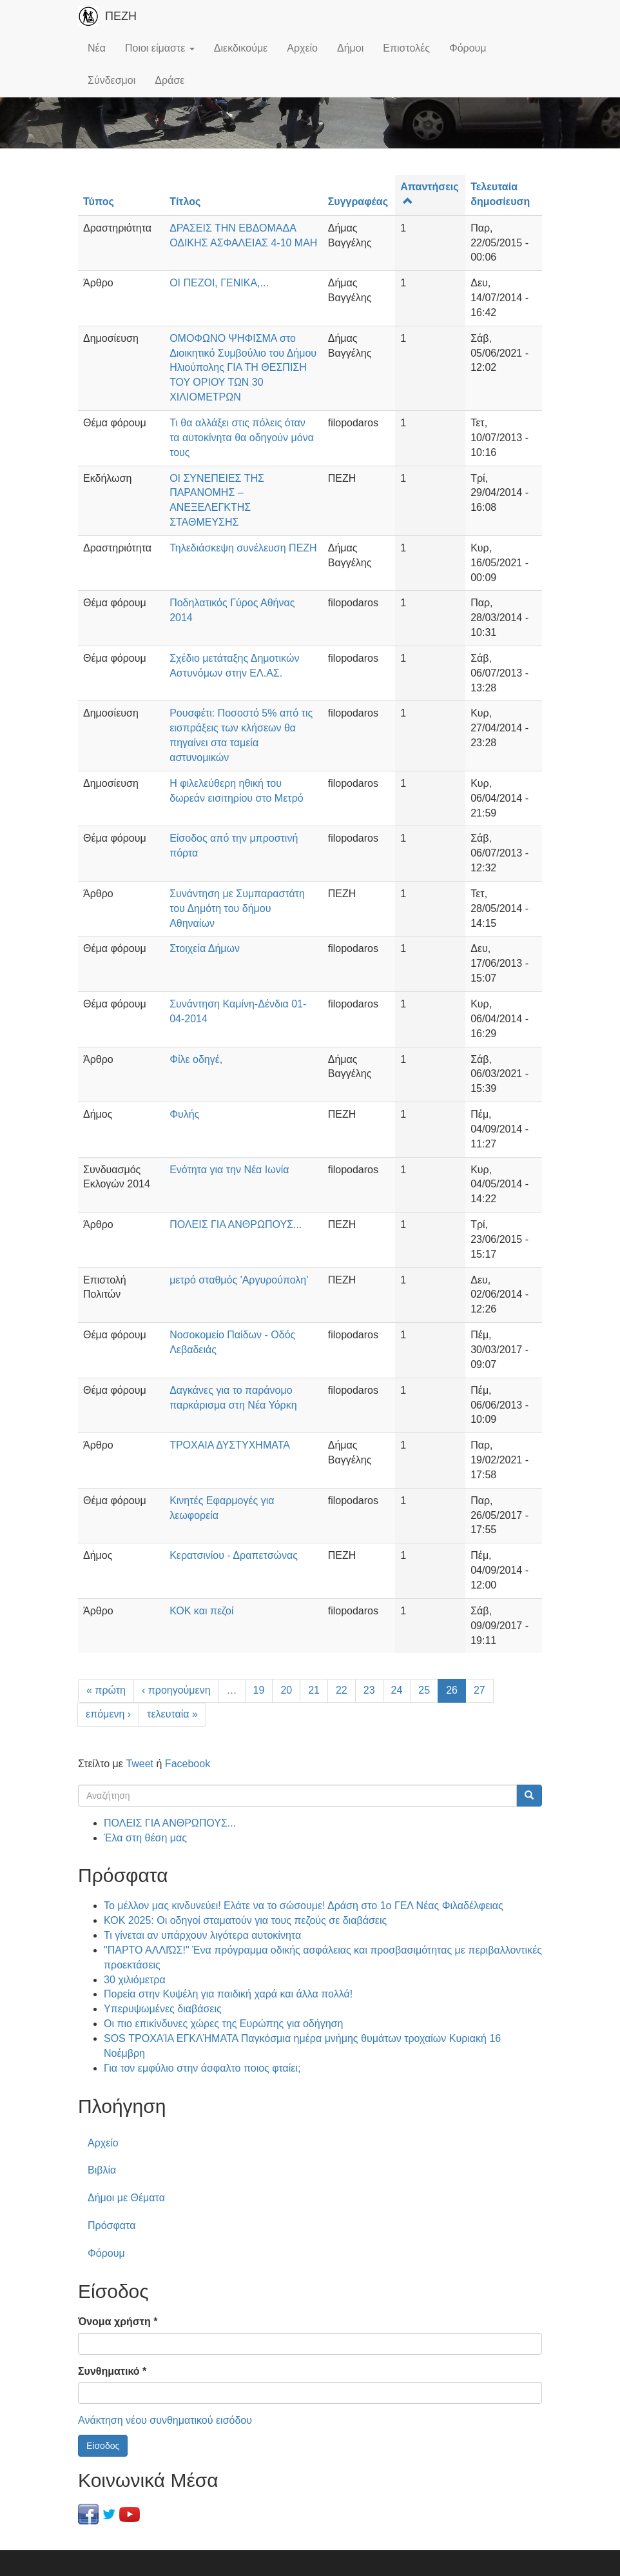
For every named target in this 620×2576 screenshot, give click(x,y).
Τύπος (98, 201)
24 (397, 1690)
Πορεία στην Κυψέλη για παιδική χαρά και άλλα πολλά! (228, 1993)
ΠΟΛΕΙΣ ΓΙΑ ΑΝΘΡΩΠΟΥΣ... (236, 1224)
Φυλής (184, 1114)
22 (341, 1690)
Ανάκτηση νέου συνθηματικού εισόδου (165, 2420)
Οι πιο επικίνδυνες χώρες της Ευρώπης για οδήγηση (223, 2023)
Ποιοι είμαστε (160, 48)
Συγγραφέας (358, 201)
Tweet (139, 1763)
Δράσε (169, 80)
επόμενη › (108, 1714)
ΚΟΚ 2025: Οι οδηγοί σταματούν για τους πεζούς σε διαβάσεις (245, 1920)
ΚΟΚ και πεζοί (201, 1610)
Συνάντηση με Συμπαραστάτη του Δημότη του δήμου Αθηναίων (237, 908)
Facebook (187, 1763)
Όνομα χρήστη (117, 2321)
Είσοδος (102, 2446)
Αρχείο (302, 48)
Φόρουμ (468, 48)
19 (259, 1690)
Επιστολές (406, 48)
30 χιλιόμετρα (135, 1979)
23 (369, 1690)
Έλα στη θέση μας (145, 1837)
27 (479, 1690)
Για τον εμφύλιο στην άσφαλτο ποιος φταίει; (202, 2068)
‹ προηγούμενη (176, 1690)
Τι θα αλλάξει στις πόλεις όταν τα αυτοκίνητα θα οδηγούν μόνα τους (242, 437)
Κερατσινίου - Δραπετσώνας (234, 1555)
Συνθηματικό (112, 2371)
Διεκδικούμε (240, 48)
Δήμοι (350, 48)
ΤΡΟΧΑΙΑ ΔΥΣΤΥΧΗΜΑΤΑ (230, 1445)
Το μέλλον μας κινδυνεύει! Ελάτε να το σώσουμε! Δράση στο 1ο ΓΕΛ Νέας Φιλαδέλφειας (303, 1905)
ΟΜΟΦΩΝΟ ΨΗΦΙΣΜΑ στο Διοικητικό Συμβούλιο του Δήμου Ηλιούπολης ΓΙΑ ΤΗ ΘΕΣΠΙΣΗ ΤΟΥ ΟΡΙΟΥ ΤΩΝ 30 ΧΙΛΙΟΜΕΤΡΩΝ (243, 367)
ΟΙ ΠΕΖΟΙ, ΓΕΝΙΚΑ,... (219, 282)
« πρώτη (106, 1690)
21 (314, 1690)
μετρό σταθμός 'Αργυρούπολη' (239, 1279)
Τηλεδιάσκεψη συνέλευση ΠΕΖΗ (243, 547)
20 (286, 1690)
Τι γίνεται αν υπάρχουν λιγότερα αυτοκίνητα (202, 1935)
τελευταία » (172, 1714)
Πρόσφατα (111, 2225)
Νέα (97, 48)
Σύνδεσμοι (111, 80)
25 (424, 1690)
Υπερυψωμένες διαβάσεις (163, 2008)
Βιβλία (102, 2170)
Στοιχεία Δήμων (205, 948)
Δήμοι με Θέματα (126, 2197)
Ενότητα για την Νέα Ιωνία (229, 1169)
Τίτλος (185, 201)
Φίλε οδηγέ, (196, 1059)
